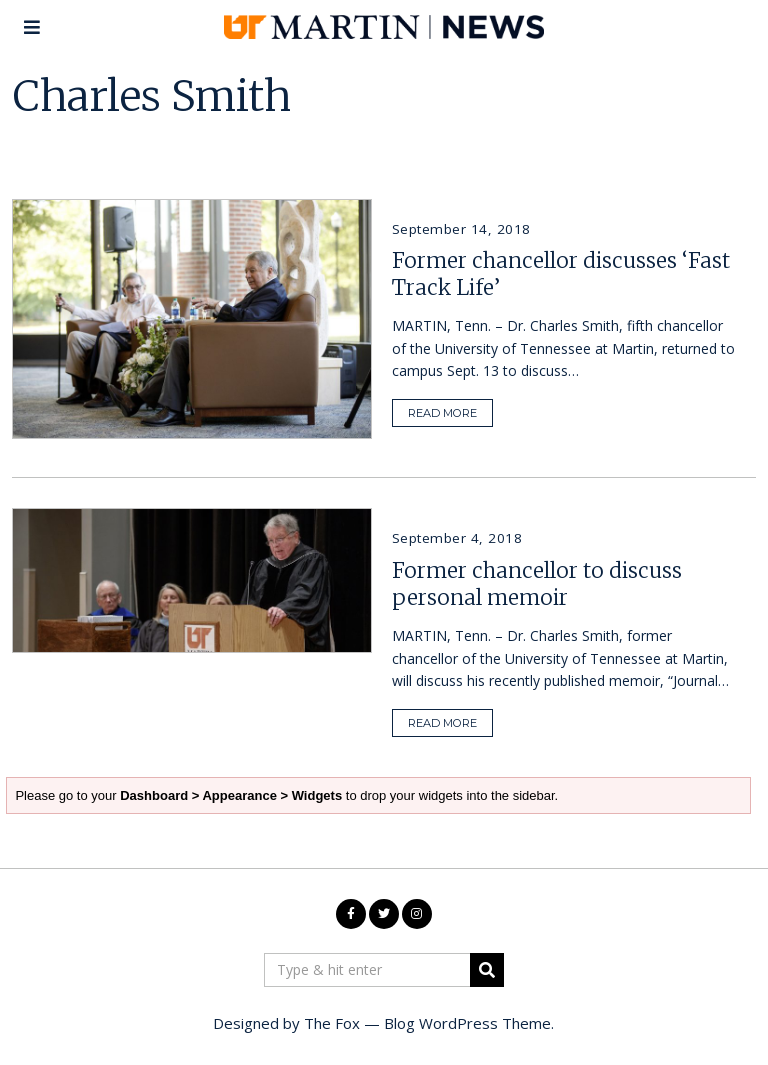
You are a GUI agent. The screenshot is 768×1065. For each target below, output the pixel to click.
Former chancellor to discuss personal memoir (537, 584)
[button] (487, 970)
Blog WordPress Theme (467, 1023)
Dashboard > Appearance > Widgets (221, 775)
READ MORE (442, 413)
